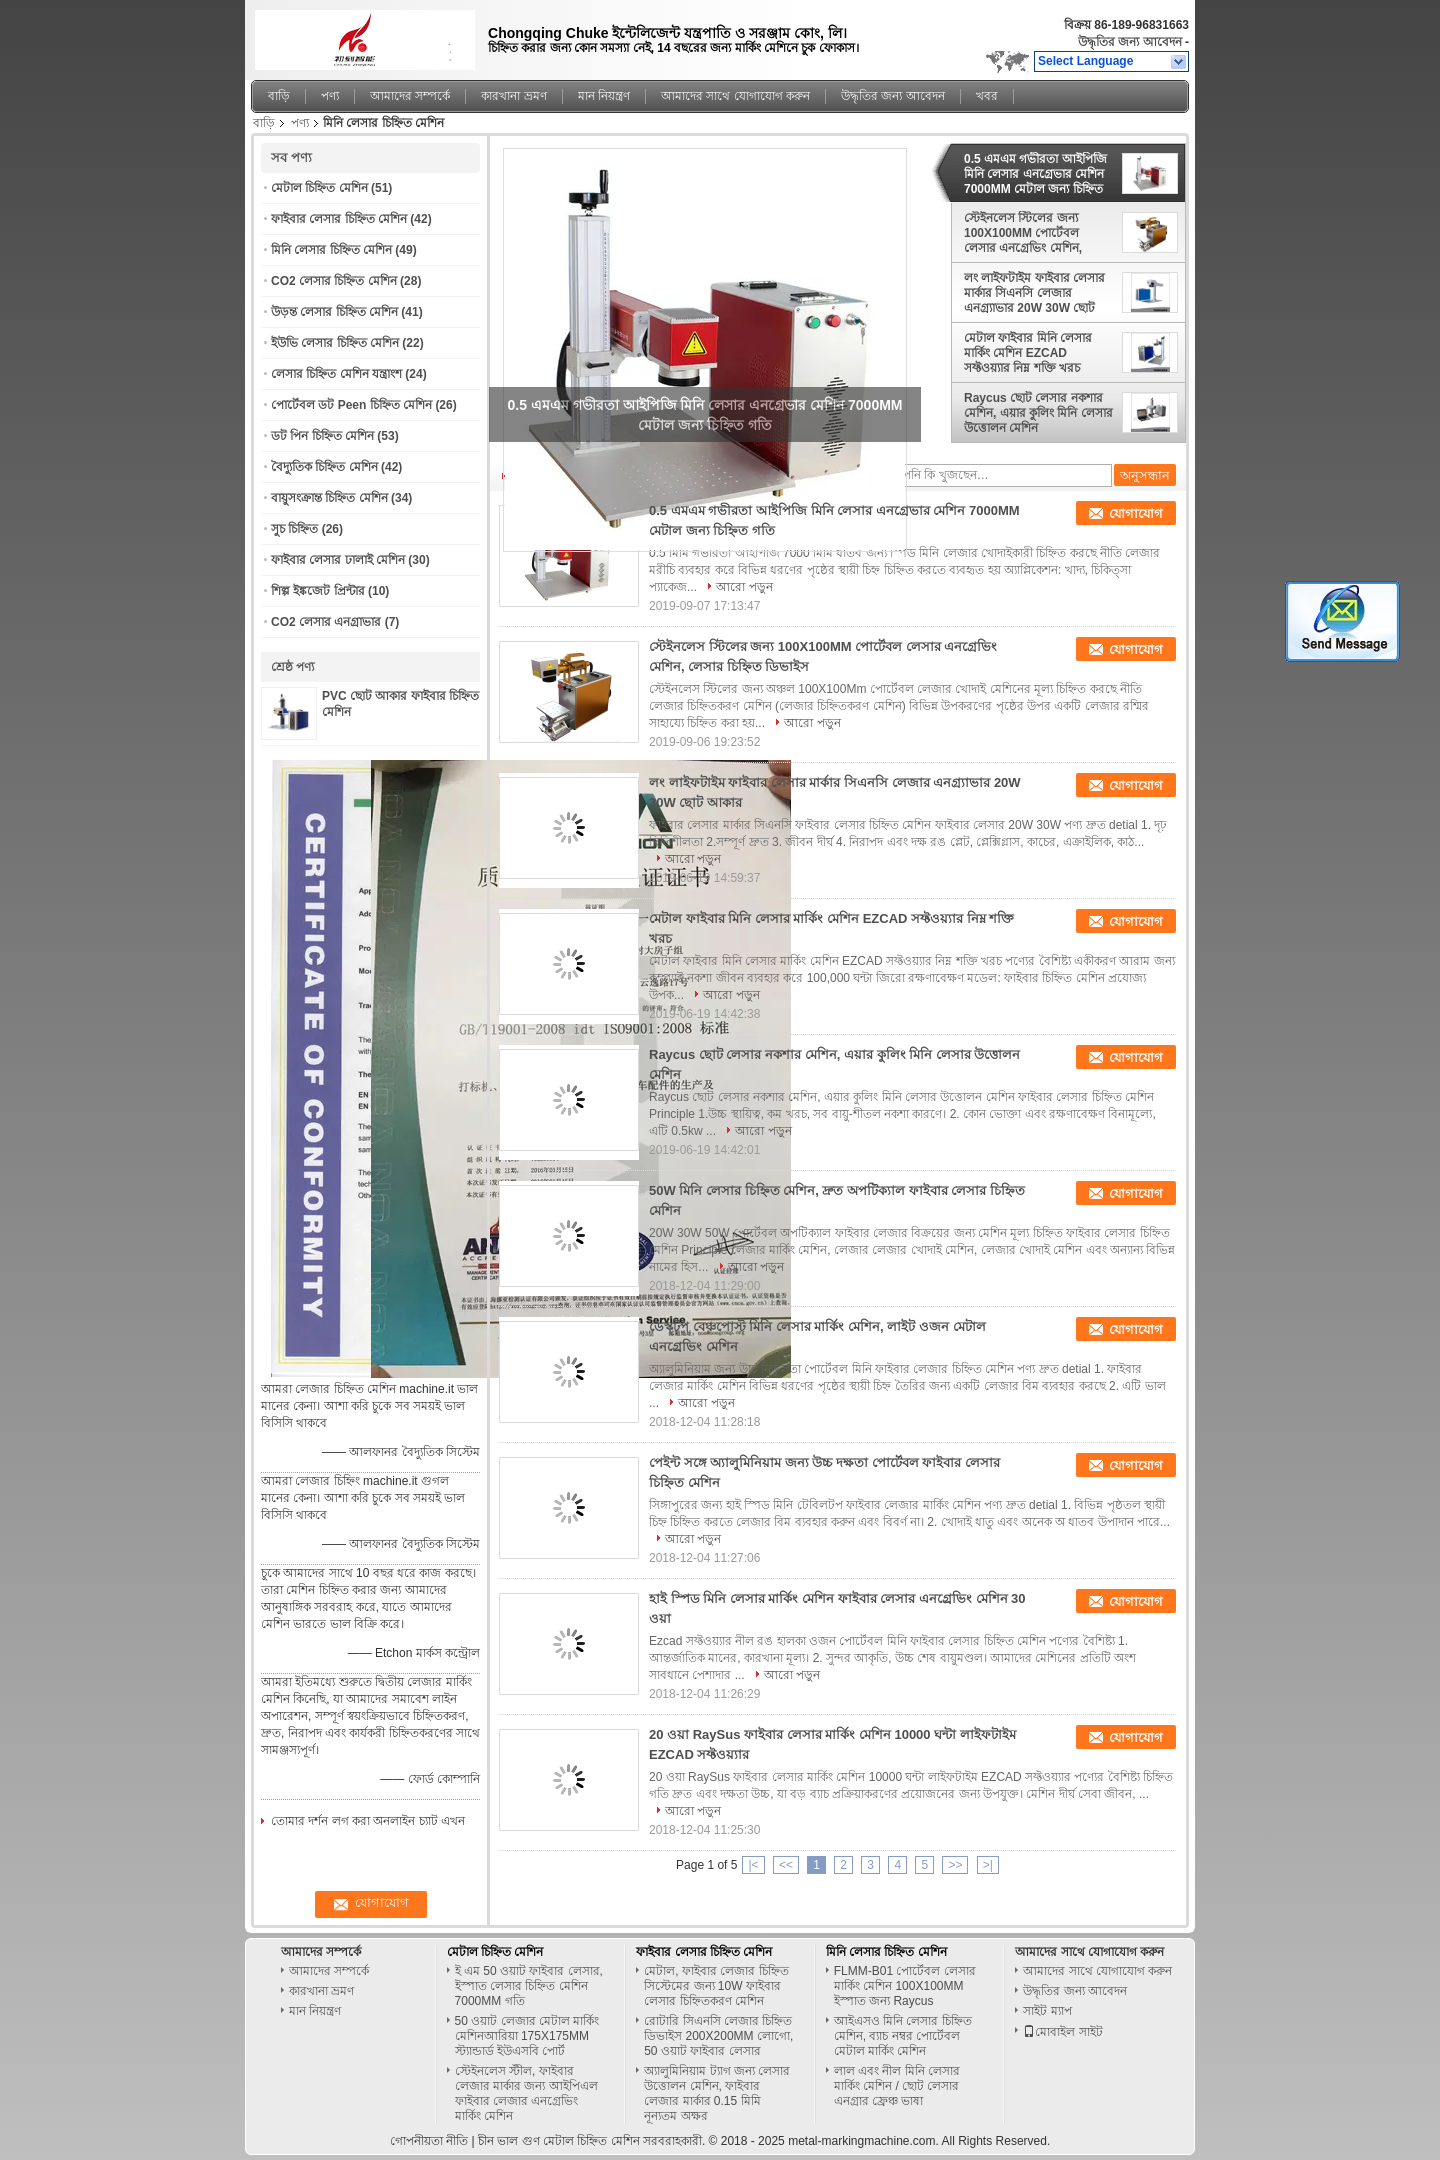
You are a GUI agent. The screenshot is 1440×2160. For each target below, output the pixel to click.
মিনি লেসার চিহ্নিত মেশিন (331, 250)
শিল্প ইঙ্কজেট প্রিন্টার (318, 591)
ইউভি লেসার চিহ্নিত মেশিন (335, 343)
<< (786, 1865)
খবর (987, 96)
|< (753, 1865)
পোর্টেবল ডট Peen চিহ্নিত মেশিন (351, 405)
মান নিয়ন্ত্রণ (604, 96)
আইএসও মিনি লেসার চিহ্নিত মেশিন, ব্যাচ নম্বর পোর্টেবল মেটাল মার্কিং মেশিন (903, 2036)
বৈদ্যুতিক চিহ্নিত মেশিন (324, 467)
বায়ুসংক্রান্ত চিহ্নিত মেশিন (329, 498)
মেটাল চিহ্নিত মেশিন (319, 188)
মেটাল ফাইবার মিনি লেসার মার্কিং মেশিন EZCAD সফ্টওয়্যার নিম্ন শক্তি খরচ (1028, 353)
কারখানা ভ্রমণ (513, 96)
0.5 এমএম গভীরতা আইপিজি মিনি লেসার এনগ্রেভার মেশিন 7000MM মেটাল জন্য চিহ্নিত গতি (1035, 174)
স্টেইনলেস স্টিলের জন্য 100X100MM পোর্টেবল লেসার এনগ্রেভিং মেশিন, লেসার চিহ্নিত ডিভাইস (1023, 233)
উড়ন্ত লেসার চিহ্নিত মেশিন (334, 312)
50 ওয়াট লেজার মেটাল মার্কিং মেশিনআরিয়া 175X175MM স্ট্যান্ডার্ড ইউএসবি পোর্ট (527, 2036)
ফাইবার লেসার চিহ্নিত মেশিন (339, 219)
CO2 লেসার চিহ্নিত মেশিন (334, 281)
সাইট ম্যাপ (1047, 2011)
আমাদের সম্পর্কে (410, 96)
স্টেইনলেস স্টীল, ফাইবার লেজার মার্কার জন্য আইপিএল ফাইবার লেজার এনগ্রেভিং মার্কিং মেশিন (526, 2093)
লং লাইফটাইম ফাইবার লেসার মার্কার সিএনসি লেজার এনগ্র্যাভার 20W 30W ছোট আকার (1034, 293)
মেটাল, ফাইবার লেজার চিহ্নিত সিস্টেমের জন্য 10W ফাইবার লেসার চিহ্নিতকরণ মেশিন (716, 1986)
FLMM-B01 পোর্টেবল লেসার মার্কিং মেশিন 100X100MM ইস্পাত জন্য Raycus (905, 1986)
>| (988, 1865)
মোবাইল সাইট (1062, 2032)
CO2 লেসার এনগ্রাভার (326, 622)
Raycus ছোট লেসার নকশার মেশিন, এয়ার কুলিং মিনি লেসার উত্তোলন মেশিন (1038, 413)
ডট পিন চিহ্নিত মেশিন (322, 436)
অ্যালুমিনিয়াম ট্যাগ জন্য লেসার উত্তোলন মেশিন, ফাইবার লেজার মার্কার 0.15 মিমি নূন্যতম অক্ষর (717, 2093)
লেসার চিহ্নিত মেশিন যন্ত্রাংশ (336, 374)
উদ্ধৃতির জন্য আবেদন (1130, 42)
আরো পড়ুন (744, 587)
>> (955, 1865)
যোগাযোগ (1136, 513)
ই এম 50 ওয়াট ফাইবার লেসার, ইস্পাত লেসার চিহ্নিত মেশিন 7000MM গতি (529, 1986)
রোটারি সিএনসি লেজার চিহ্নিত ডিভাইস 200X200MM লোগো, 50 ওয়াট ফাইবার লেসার (718, 2036)
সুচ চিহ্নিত (294, 529)
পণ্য (330, 96)
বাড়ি (279, 96)
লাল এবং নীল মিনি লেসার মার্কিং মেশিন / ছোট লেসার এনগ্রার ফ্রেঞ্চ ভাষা (897, 2086)
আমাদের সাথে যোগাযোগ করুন (735, 96)
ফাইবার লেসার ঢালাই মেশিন (338, 560)
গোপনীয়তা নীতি (429, 2141)
